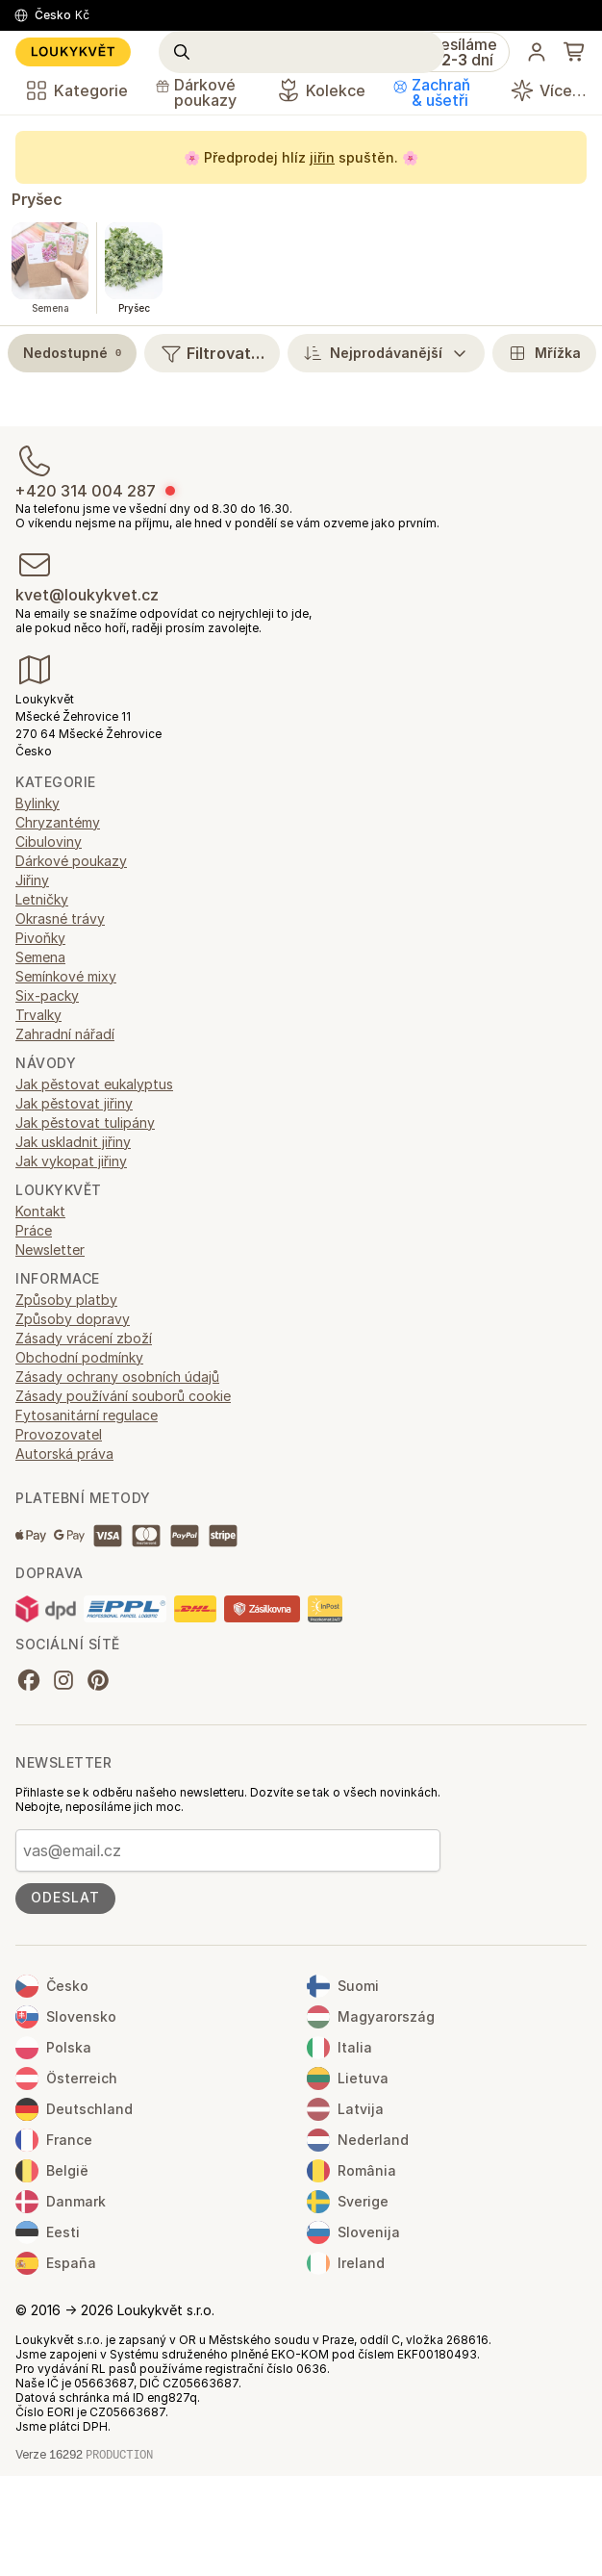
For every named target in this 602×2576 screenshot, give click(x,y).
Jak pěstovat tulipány (85, 1122)
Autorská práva (64, 1453)
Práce (33, 1230)
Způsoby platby (66, 1299)
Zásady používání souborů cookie (123, 1396)
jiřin (322, 157)
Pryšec (37, 199)
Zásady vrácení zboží (83, 1338)
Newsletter (50, 1249)
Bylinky (37, 803)
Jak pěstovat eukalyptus (94, 1084)
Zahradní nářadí (64, 1034)
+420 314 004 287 (85, 490)
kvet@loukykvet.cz (87, 594)
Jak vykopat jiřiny (71, 1161)
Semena (40, 957)
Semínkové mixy (65, 976)
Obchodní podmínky (79, 1357)
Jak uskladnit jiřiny (73, 1142)
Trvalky (38, 1015)
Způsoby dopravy (72, 1319)
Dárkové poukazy (71, 861)
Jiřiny (32, 880)
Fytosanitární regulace (86, 1415)
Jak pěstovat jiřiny (74, 1103)
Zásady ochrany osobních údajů (117, 1376)
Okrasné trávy (60, 918)
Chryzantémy (57, 822)
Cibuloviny (48, 841)
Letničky (41, 899)
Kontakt (40, 1211)
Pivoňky (40, 938)
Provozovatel (58, 1434)
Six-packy (47, 995)
